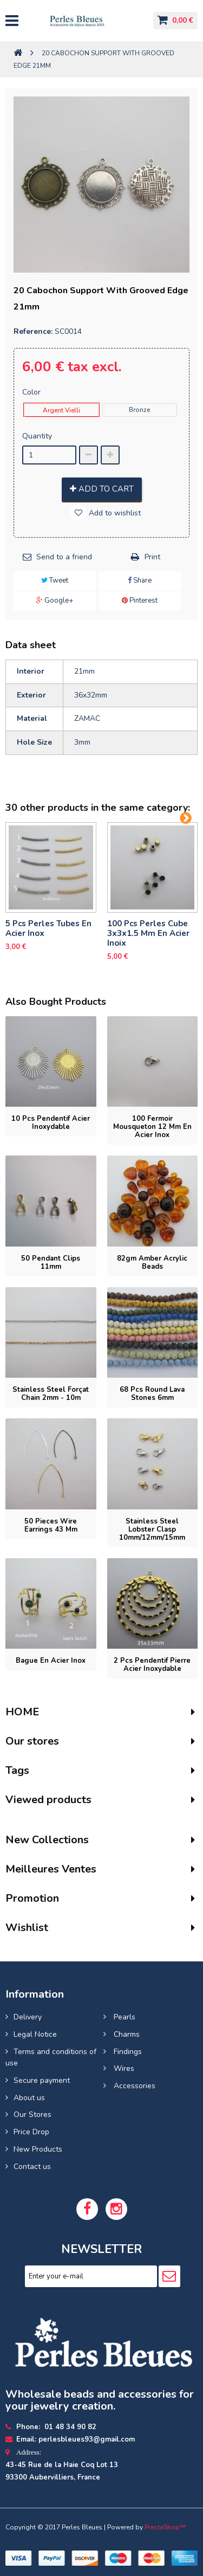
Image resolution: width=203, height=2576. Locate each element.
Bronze (139, 409)
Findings (127, 2051)
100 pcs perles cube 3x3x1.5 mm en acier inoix (148, 933)
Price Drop (31, 2132)
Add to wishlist (114, 513)
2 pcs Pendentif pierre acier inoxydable (152, 1665)
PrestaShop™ (165, 2527)
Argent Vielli (61, 410)
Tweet (54, 580)
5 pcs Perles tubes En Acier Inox (48, 928)
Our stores (32, 1741)
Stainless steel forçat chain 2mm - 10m (50, 1394)
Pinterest (140, 600)
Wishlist (26, 1927)
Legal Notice (35, 2034)
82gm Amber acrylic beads (152, 1262)
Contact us (32, 2166)
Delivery (28, 2017)
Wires (123, 2068)
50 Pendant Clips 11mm (50, 1262)
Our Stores (32, 2114)
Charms (126, 2034)
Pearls (123, 2017)
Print (152, 557)
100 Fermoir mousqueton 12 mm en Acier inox (152, 1127)
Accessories (133, 2086)
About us (29, 2098)
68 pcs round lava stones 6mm (152, 1394)
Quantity (37, 436)
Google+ (54, 600)
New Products (38, 2149)
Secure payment (42, 2080)
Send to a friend (64, 557)
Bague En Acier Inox (51, 1660)
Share (140, 580)
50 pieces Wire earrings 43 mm (50, 1525)
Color (32, 392)
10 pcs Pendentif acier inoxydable (50, 1123)
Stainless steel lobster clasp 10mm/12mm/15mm (152, 1529)
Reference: (33, 331)
